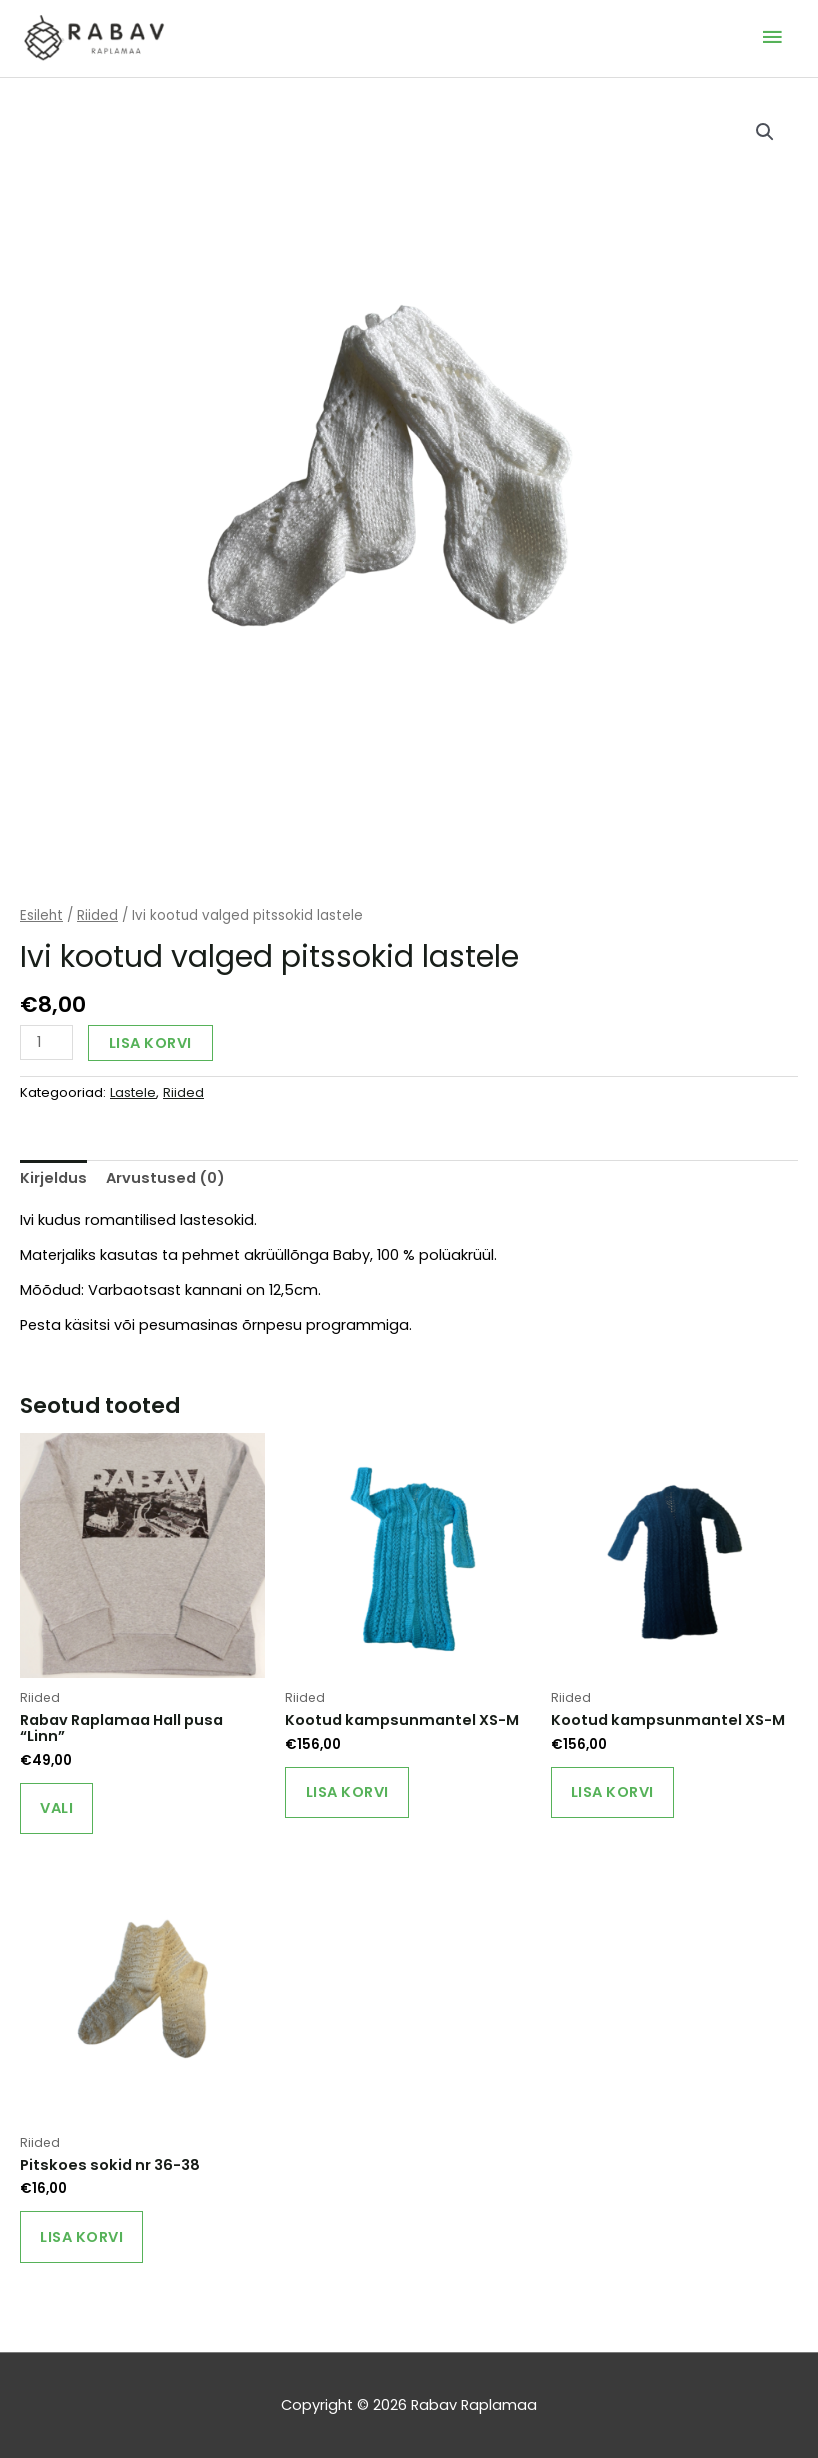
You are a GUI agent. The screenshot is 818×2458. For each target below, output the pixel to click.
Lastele (133, 1091)
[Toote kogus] (46, 1041)
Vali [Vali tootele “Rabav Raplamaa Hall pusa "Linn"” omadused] (57, 1808)
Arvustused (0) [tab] (165, 1177)
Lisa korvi (150, 1042)
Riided (97, 914)
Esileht (41, 914)
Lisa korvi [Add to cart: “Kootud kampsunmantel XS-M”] (347, 1792)
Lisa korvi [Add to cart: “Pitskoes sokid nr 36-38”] (82, 2238)
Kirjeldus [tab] (53, 1177)
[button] (765, 131)
